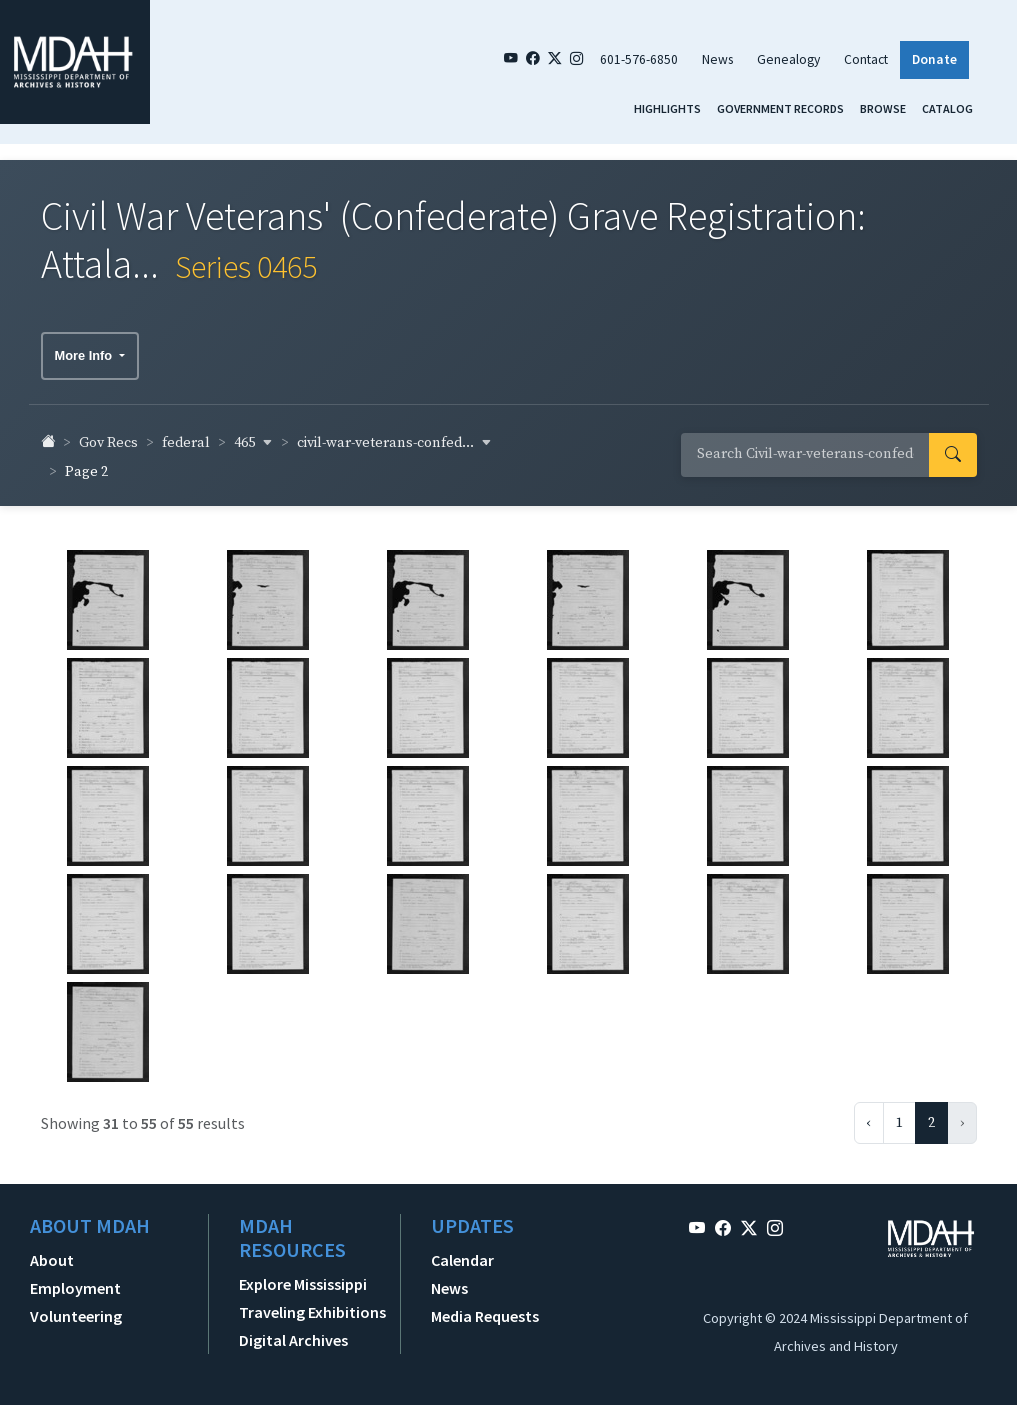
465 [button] (253, 436)
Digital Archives (293, 1333)
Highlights (667, 108)
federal (186, 436)
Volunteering (76, 1309)
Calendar (462, 1253)
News (717, 59)
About (52, 1253)
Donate (934, 59)
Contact (866, 59)
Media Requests (485, 1309)
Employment (75, 1281)
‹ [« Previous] (869, 1116)
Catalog (947, 108)
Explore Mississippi (303, 1277)
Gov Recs (108, 436)
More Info (85, 348)
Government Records (780, 108)
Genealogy (788, 59)
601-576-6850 (639, 59)
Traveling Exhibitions (312, 1305)
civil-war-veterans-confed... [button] (394, 436)
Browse (883, 108)
